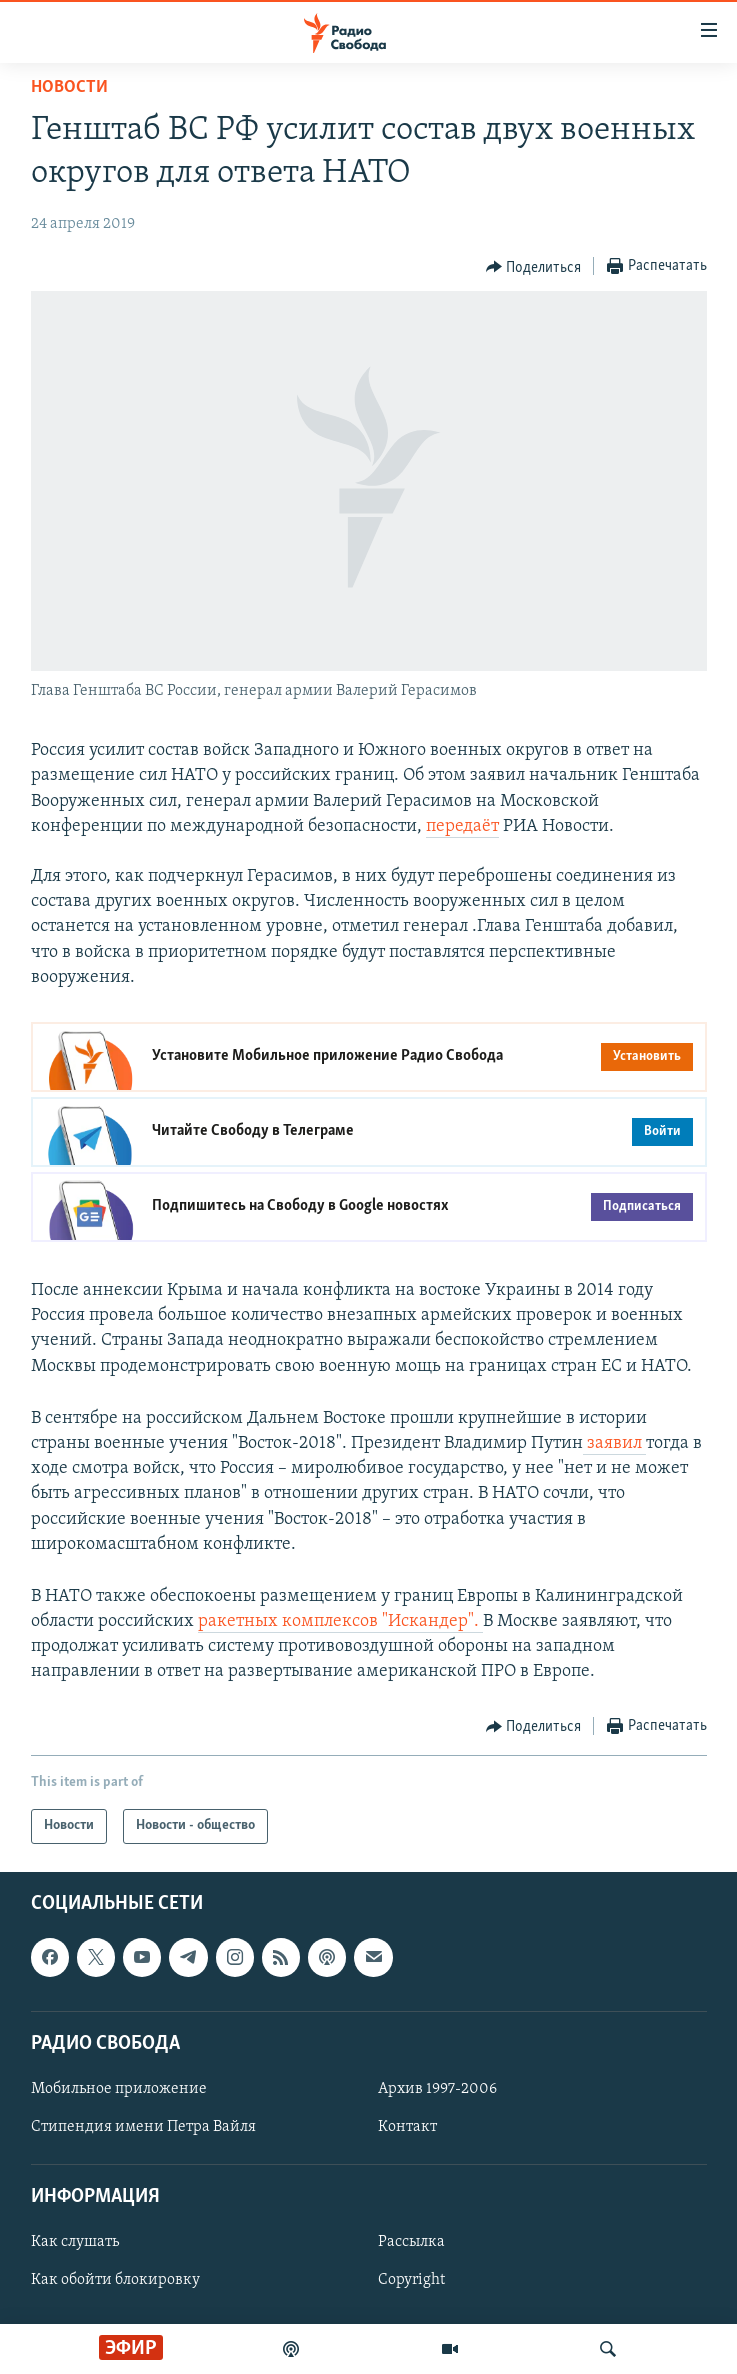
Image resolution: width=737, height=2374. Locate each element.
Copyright (411, 2280)
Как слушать (75, 2242)
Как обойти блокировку (115, 2280)
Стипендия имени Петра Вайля (143, 2127)
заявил (614, 1443)
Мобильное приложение (119, 2089)
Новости (69, 87)
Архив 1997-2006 (437, 2089)
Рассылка (411, 2242)
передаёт (462, 826)
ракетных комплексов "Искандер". (340, 1621)
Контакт (407, 2127)
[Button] (534, 267)
